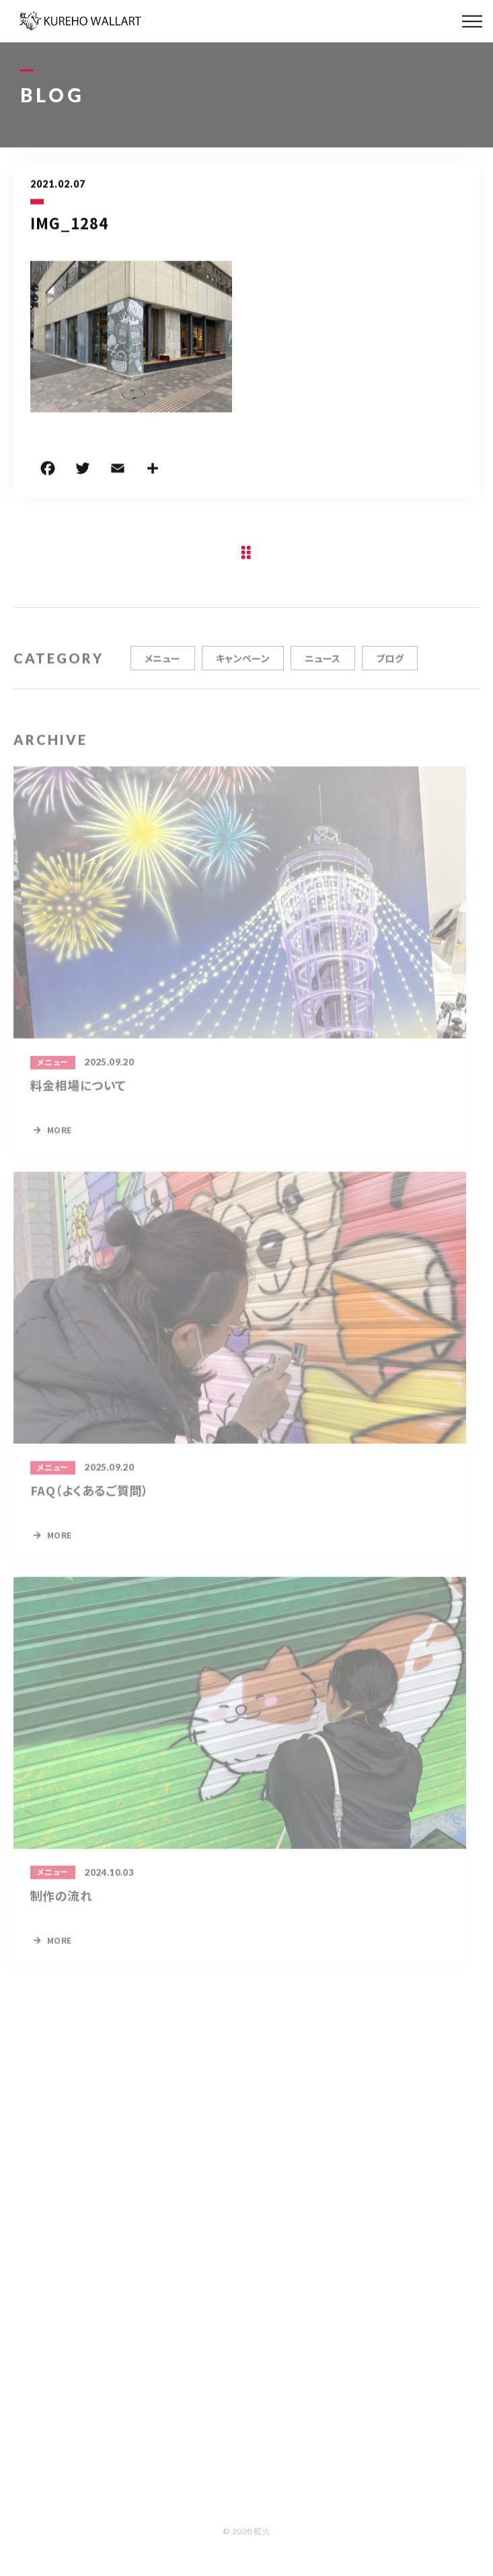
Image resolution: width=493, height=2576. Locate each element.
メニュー (163, 667)
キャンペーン (243, 667)
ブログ (390, 667)
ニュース (323, 667)
